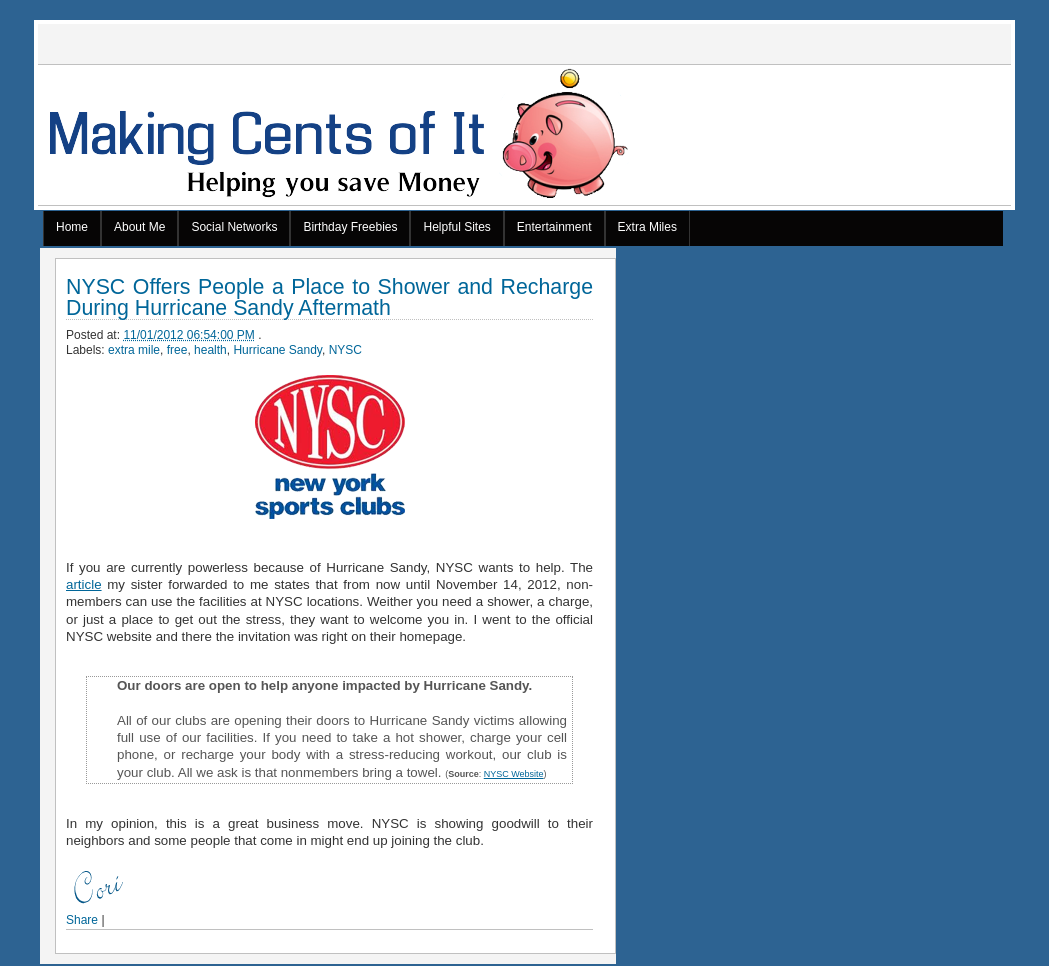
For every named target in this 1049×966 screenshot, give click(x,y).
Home (72, 227)
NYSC (345, 350)
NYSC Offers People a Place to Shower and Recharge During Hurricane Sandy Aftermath (329, 298)
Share (82, 920)
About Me (139, 227)
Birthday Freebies (350, 227)
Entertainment (554, 227)
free (177, 350)
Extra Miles (647, 227)
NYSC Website (514, 774)
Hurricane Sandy (277, 350)
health (210, 350)
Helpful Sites (456, 227)
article (84, 584)
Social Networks (234, 227)
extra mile (134, 350)
